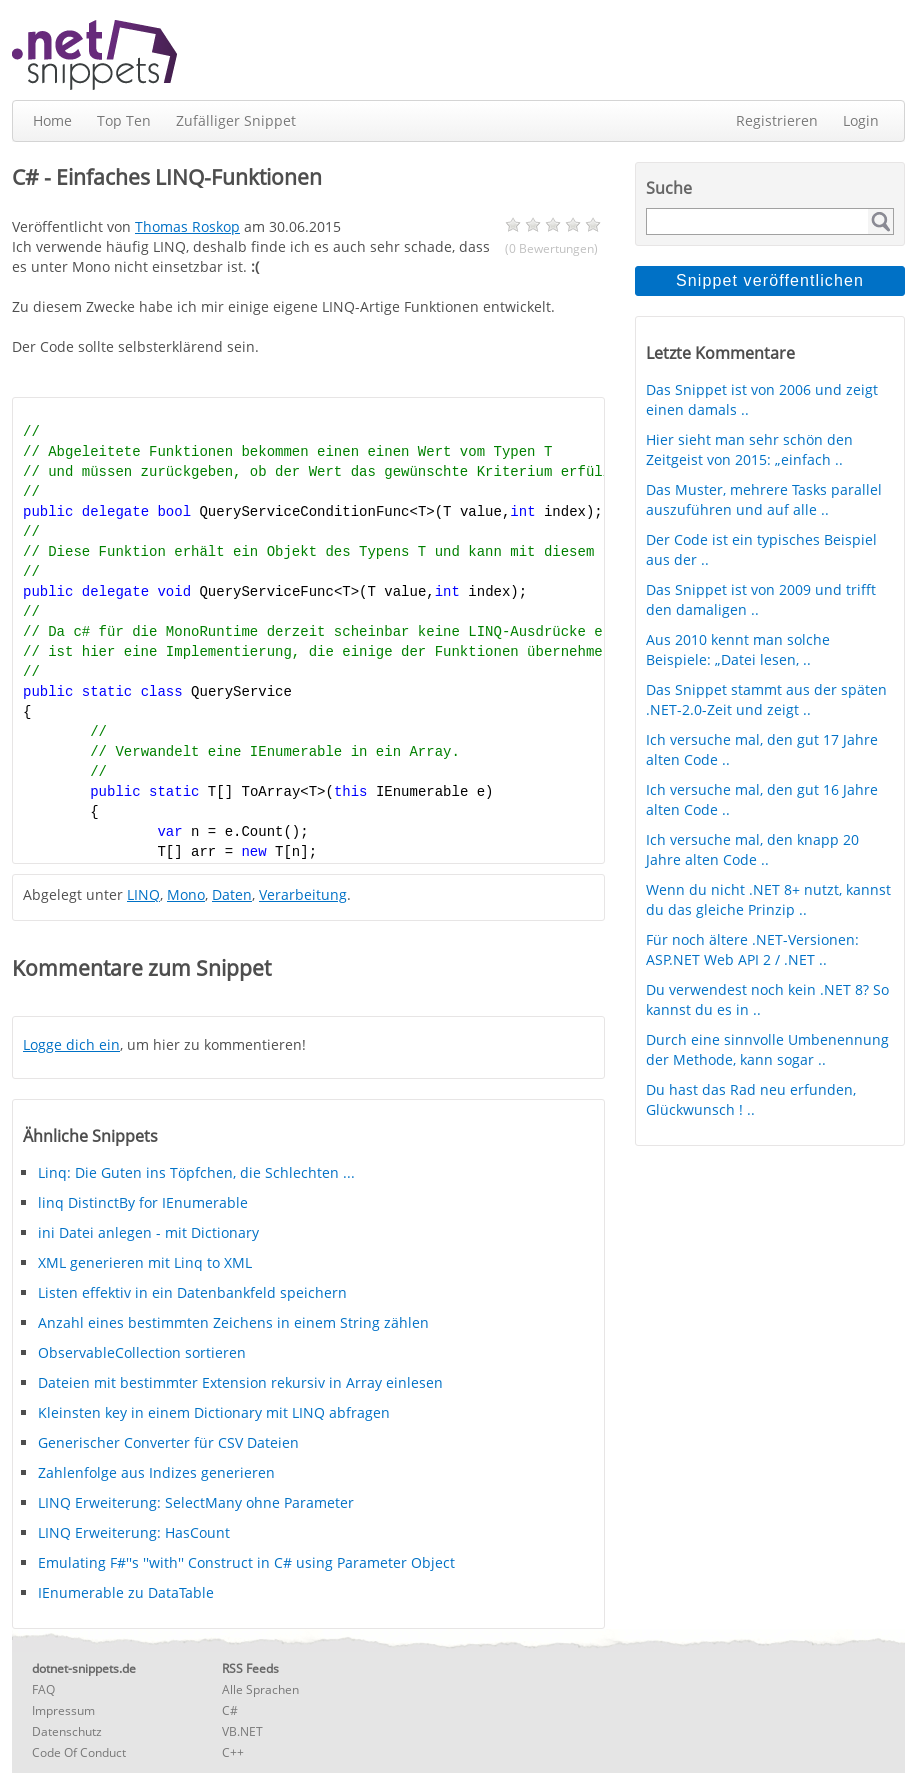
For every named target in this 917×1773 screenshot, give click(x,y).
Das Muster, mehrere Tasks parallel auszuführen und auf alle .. (764, 499)
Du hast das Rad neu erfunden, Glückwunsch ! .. (751, 1099)
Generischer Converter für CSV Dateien (168, 1442)
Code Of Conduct (79, 1752)
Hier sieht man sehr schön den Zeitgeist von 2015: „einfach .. (749, 449)
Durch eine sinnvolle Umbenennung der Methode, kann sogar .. (767, 1049)
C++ (233, 1752)
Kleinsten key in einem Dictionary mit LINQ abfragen (214, 1412)
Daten (232, 894)
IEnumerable (126, 1592)
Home (52, 120)
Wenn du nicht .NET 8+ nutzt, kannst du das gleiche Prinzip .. (768, 899)
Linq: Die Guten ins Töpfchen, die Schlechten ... (196, 1172)
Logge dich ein (71, 1044)
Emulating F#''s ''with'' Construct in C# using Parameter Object (246, 1562)
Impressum (63, 1710)
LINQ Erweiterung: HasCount (134, 1532)
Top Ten (124, 120)
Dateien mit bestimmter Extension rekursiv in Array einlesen (240, 1382)
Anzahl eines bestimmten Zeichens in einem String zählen (233, 1322)
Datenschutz (67, 1731)
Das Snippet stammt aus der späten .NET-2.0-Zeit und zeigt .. (766, 699)
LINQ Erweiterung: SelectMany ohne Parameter (196, 1502)
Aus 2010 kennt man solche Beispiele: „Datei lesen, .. (738, 649)
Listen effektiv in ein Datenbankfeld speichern (192, 1292)
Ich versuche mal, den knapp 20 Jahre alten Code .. (752, 849)
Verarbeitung (303, 894)
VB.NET (242, 1731)
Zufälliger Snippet (236, 120)
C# (230, 1710)
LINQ (143, 894)
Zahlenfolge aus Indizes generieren (156, 1472)
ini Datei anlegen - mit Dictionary (148, 1232)
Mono (186, 894)
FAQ (43, 1689)
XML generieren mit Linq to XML (145, 1262)
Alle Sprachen (260, 1689)
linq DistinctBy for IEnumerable (143, 1202)
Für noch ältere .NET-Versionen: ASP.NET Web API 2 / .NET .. (752, 949)
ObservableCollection (142, 1352)
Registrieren (777, 120)
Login (861, 120)
